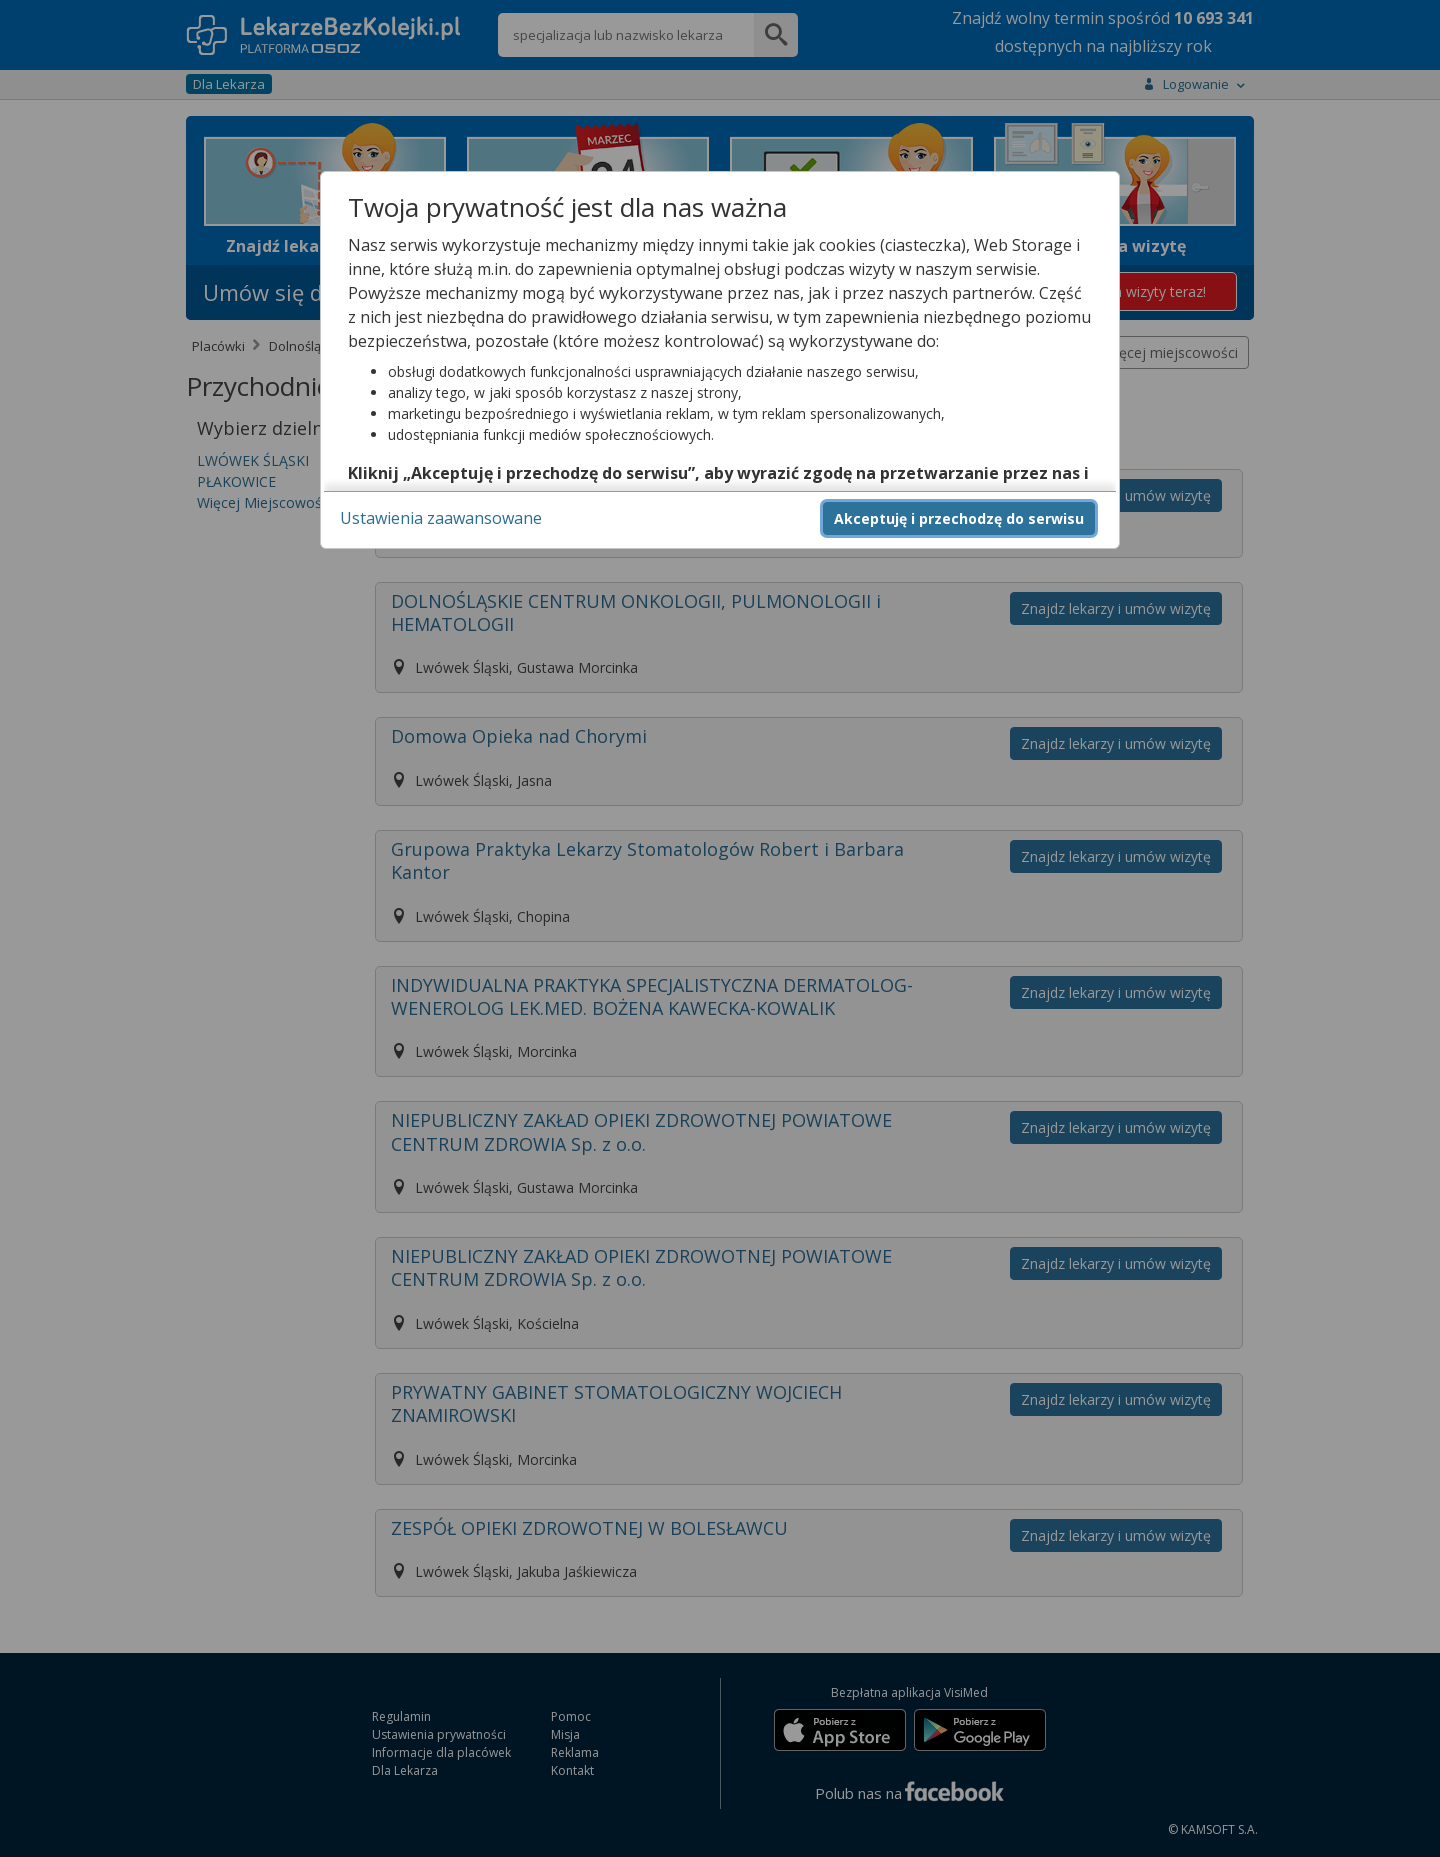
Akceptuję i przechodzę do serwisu (959, 518)
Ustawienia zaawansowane (441, 518)
